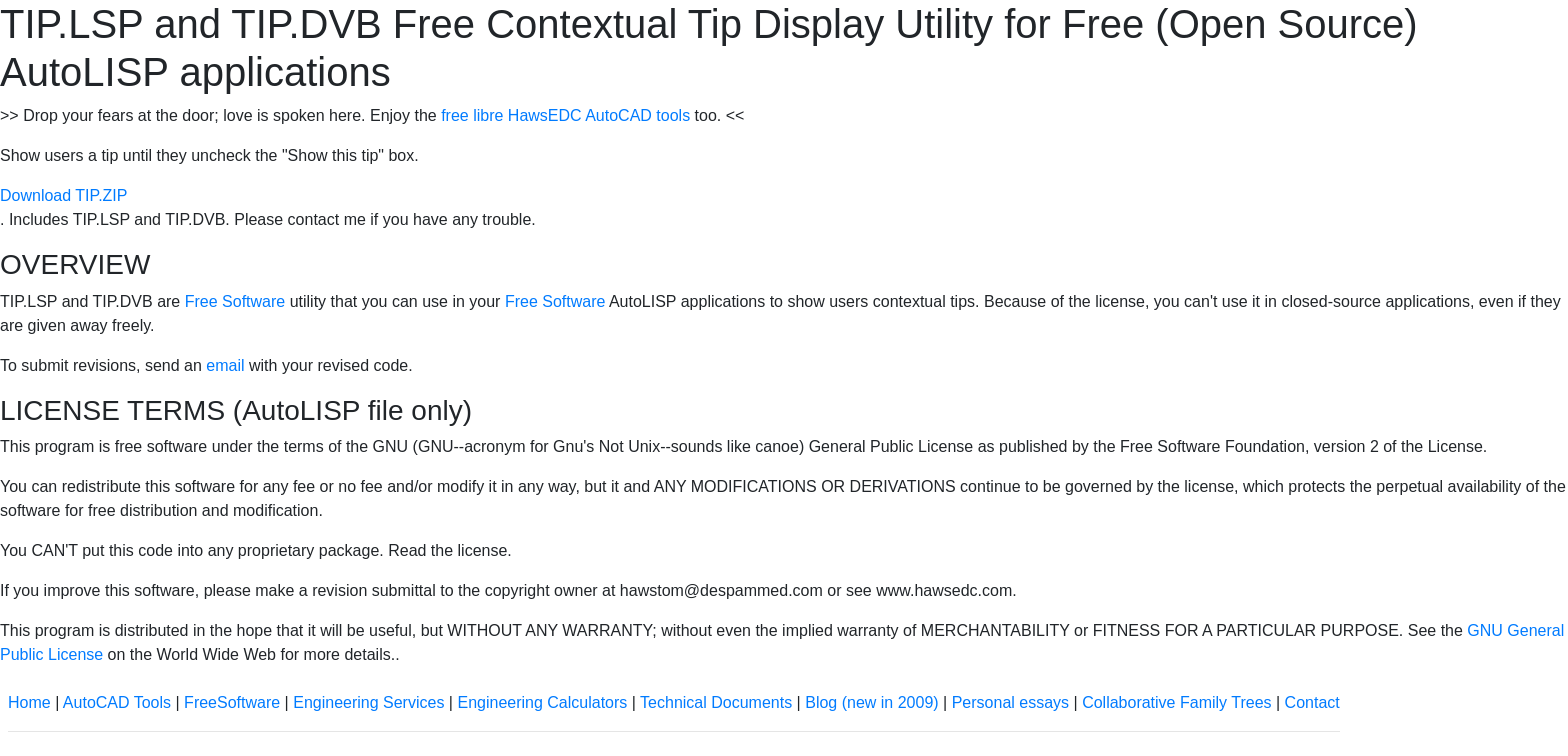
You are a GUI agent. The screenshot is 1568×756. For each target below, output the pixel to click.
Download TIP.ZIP (63, 195)
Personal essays (1010, 702)
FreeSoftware (232, 702)
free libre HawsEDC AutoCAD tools (565, 115)
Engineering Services (368, 702)
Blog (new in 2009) (871, 702)
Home (29, 702)
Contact (1312, 702)
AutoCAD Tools (117, 702)
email (225, 365)
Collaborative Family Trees (1176, 702)
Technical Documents (716, 702)
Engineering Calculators (542, 702)
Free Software (235, 301)
